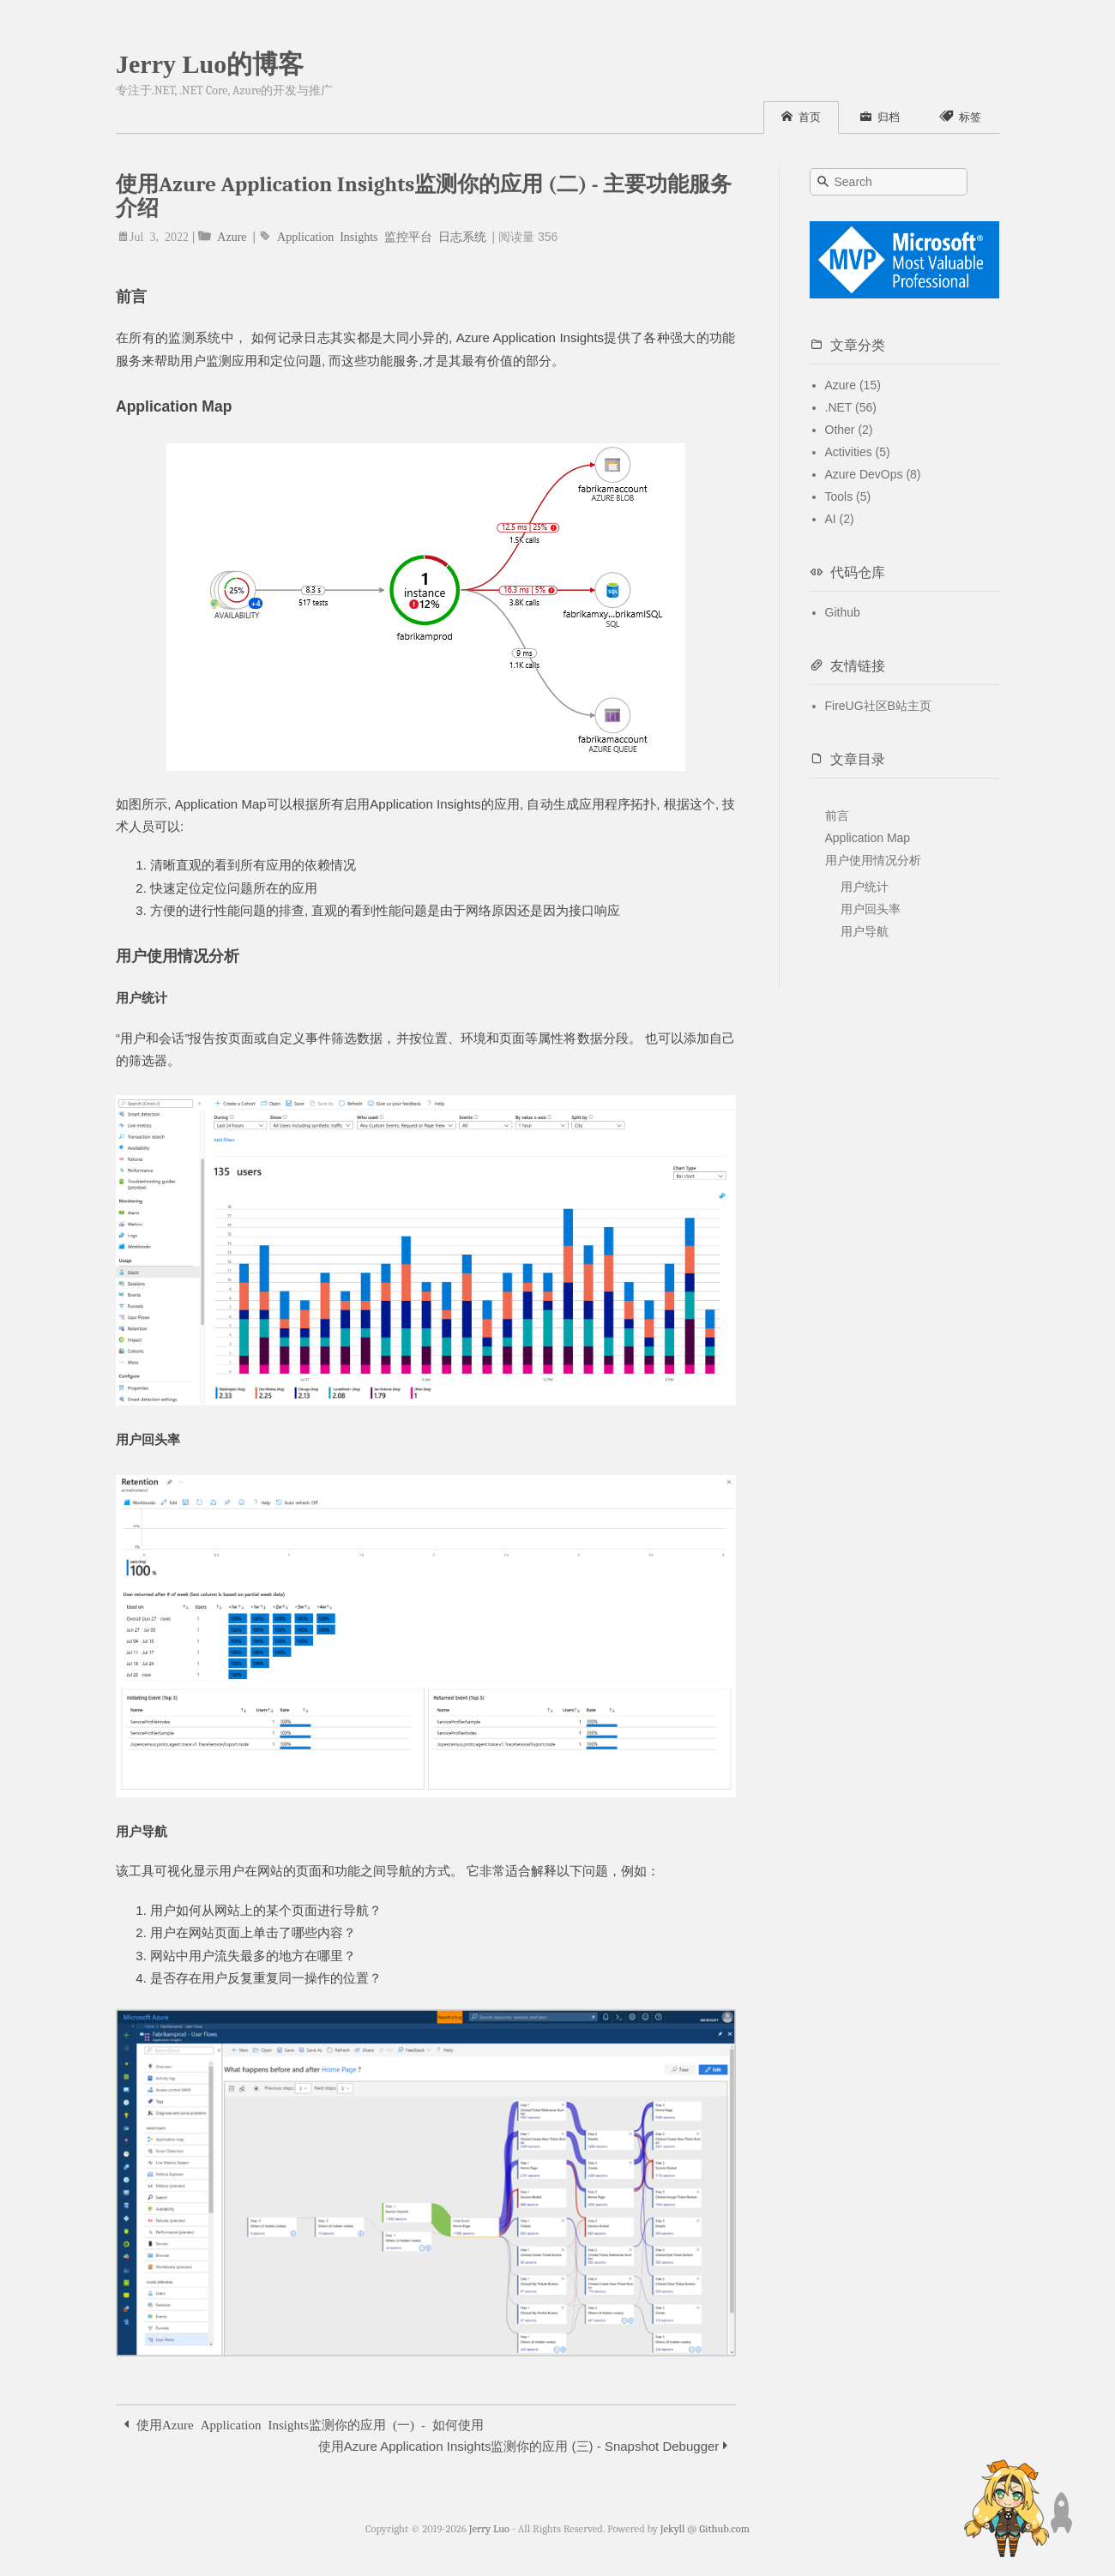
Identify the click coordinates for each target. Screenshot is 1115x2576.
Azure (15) (853, 385)
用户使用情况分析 (873, 860)
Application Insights (327, 236)
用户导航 (865, 931)
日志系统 (462, 236)
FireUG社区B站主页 (878, 706)
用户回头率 (871, 909)
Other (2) (849, 429)
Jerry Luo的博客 (210, 64)
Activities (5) (857, 452)
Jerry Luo (489, 2529)
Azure (231, 236)
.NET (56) (851, 407)
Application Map (868, 838)
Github (842, 612)
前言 (837, 815)
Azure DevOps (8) (873, 474)
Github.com (724, 2529)
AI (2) (839, 519)
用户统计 (865, 887)
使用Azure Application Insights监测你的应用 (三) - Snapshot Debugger (522, 2446)
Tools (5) (848, 496)
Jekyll (672, 2529)
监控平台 (408, 236)
